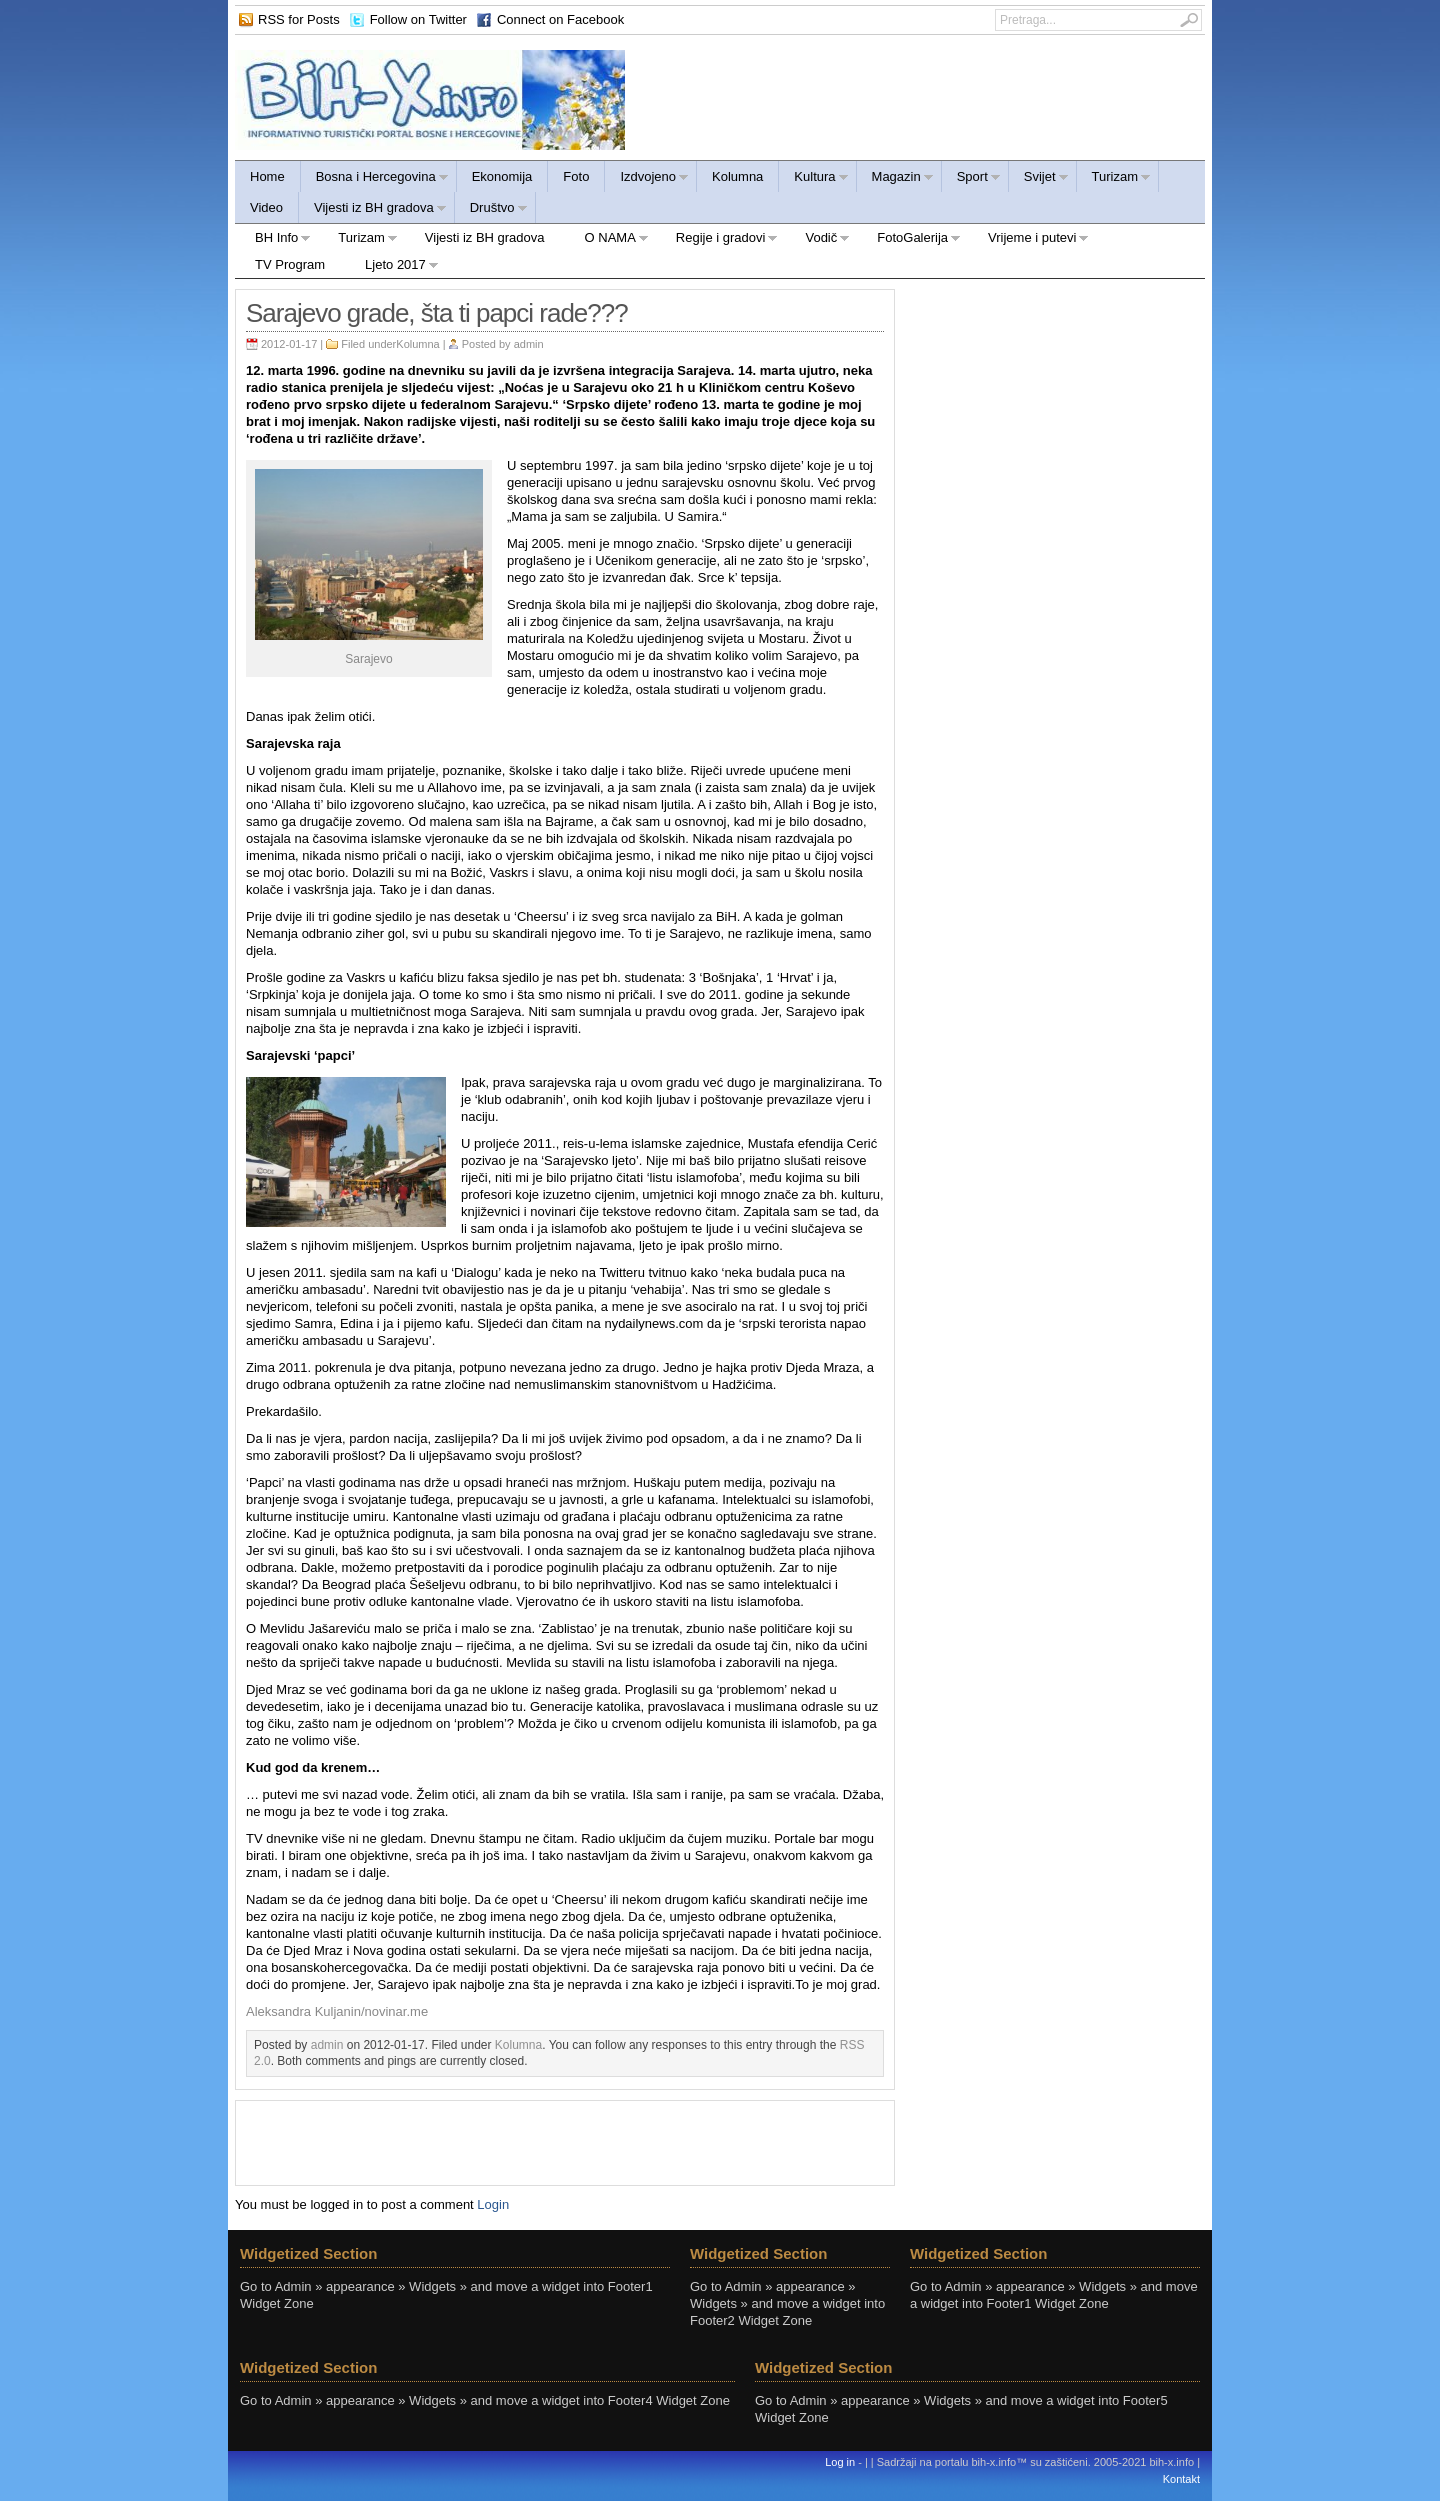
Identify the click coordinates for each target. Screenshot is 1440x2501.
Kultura (813, 179)
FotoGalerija (909, 240)
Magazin (895, 179)
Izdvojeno (647, 179)
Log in (840, 2462)
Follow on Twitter (418, 19)
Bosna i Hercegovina (375, 179)
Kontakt (1181, 2479)
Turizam (1114, 179)
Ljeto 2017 (392, 267)
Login (493, 2204)
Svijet (1039, 179)
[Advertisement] (565, 2141)
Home (267, 176)
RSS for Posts (299, 19)
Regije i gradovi (717, 240)
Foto (576, 176)
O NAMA (607, 240)
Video (266, 207)
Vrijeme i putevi (1028, 240)
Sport (971, 179)
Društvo (491, 210)
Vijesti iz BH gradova (373, 210)
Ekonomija (502, 176)
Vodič (817, 240)
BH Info (273, 240)
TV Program (290, 264)
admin (529, 344)
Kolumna (737, 176)
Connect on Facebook (560, 19)
